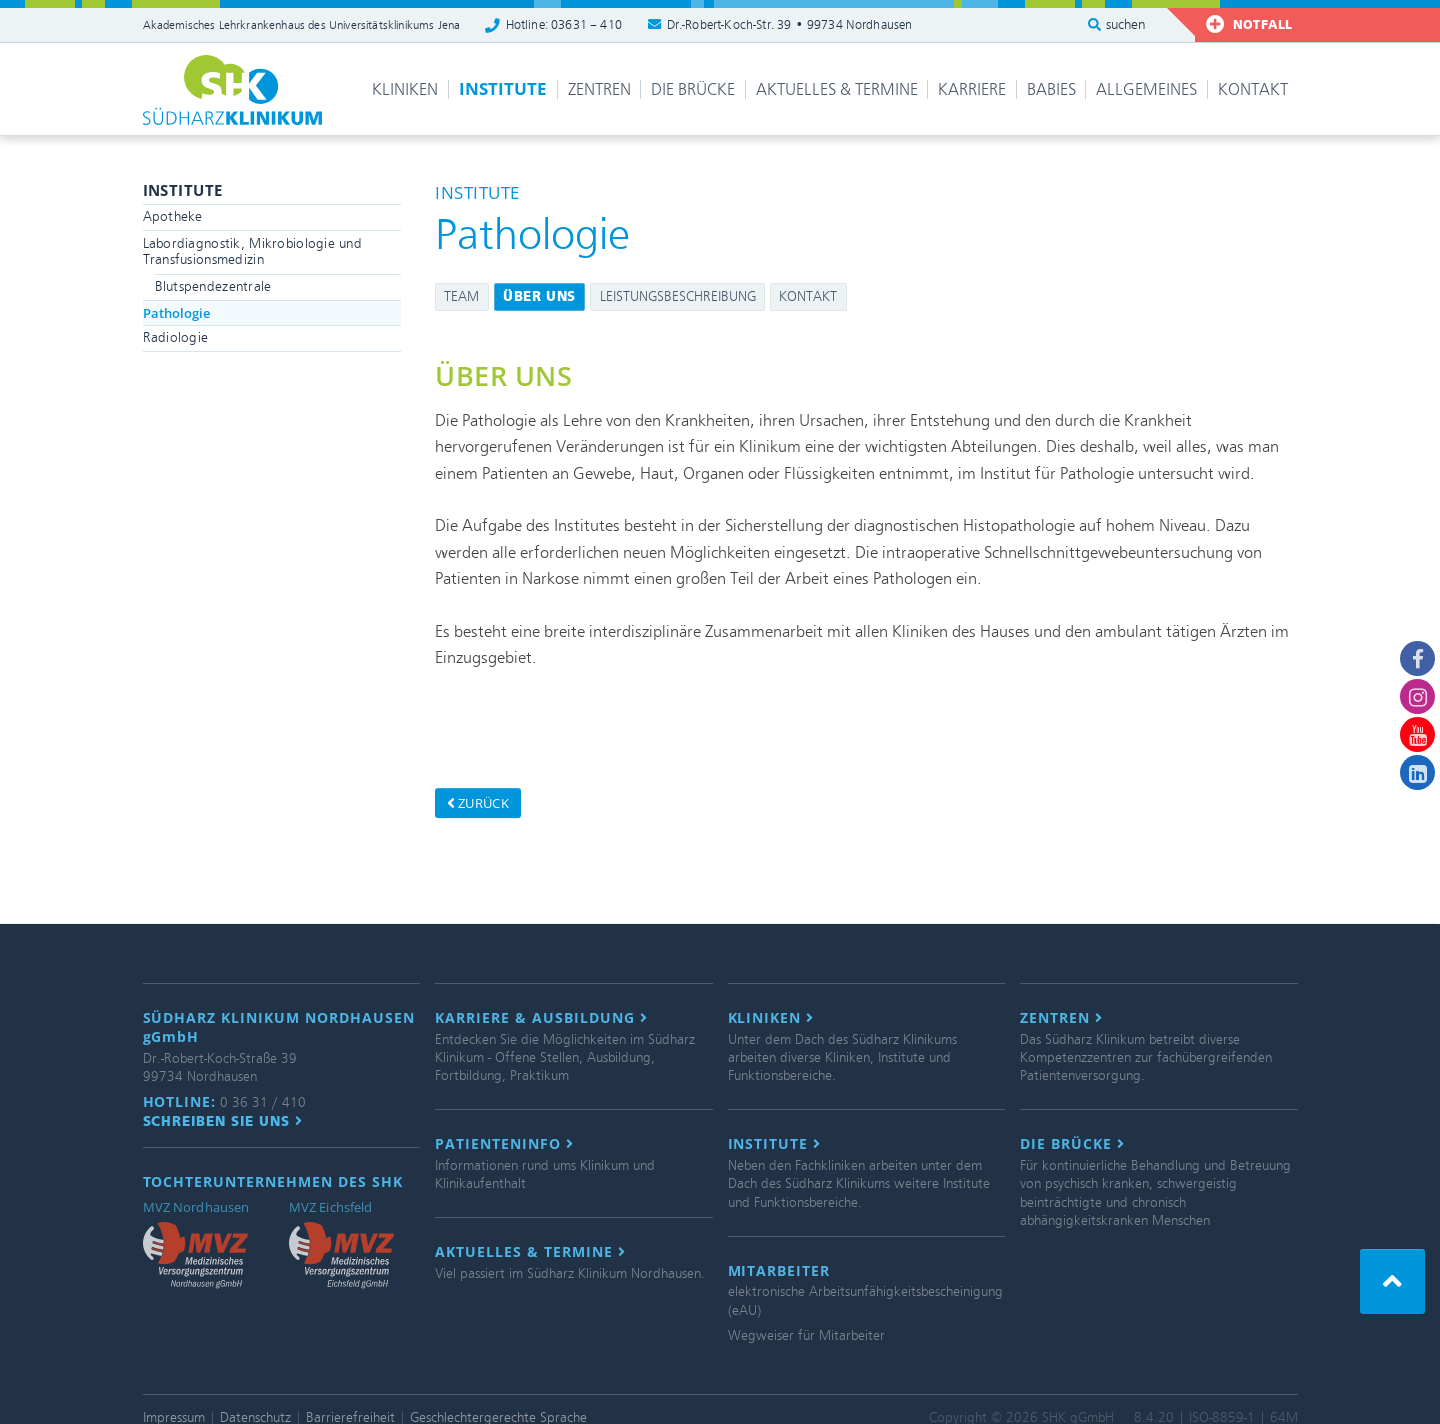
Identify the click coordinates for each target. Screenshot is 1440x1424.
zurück (478, 803)
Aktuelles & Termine (837, 89)
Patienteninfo (504, 1144)
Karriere (972, 89)
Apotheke (173, 216)
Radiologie (176, 337)
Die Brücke (693, 89)
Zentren (599, 89)
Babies (1051, 89)
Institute (503, 88)
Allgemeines (1146, 89)
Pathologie (176, 313)
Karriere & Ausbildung (541, 1018)
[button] (1392, 1281)
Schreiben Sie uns (223, 1121)
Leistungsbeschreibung (678, 296)
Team (461, 296)
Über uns (539, 296)
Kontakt (1253, 89)
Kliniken (405, 89)
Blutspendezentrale (213, 286)
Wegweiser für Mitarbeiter (806, 1335)
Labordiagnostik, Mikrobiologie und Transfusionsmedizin (253, 252)
